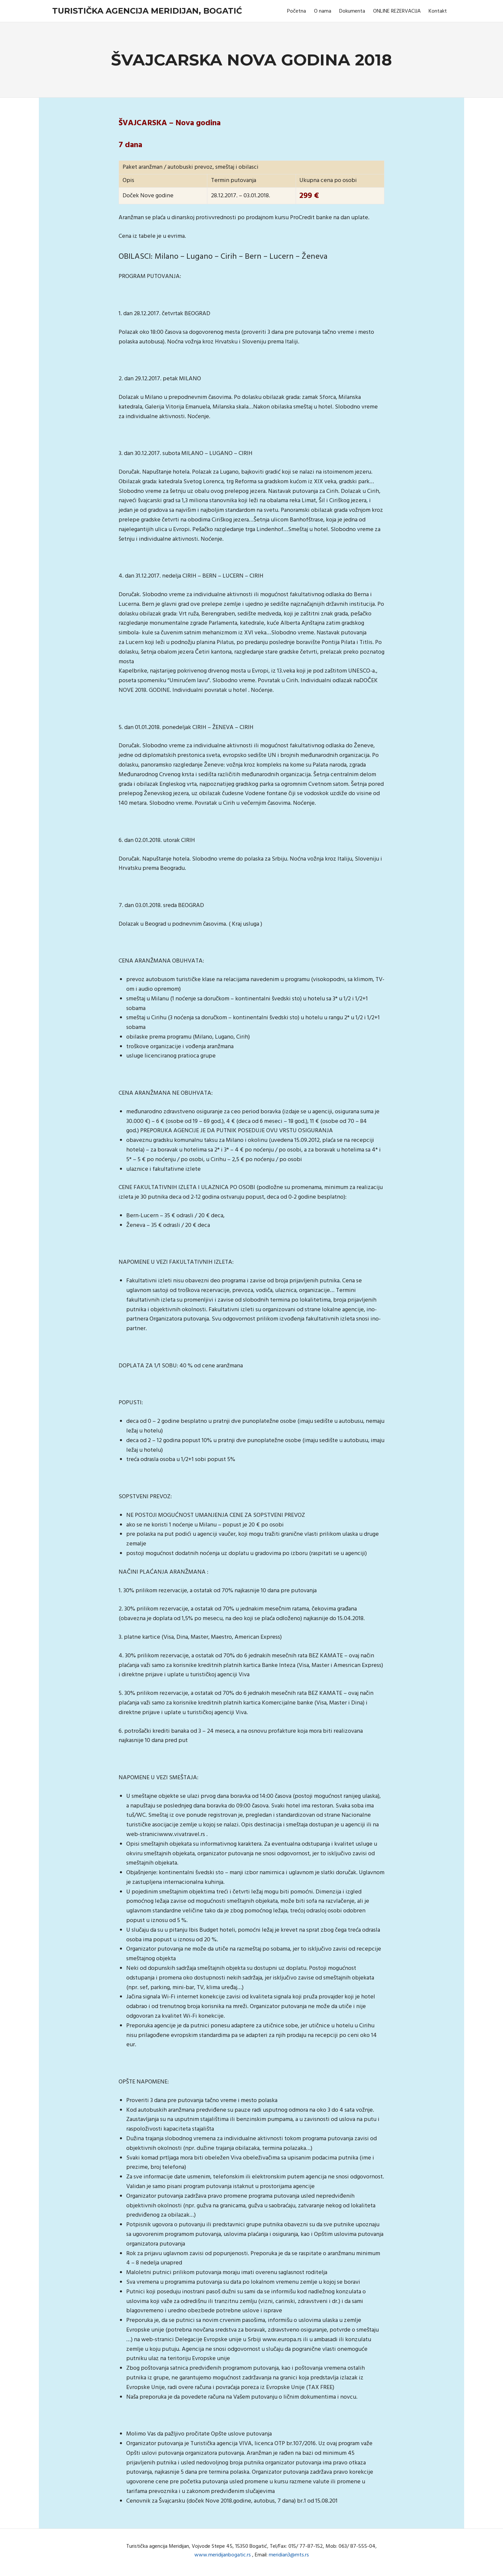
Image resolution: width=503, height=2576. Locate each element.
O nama (322, 11)
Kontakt (438, 11)
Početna (296, 11)
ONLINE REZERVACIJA (397, 11)
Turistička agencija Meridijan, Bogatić (147, 11)
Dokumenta (352, 11)
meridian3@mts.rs (289, 2555)
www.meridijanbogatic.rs (222, 2555)
